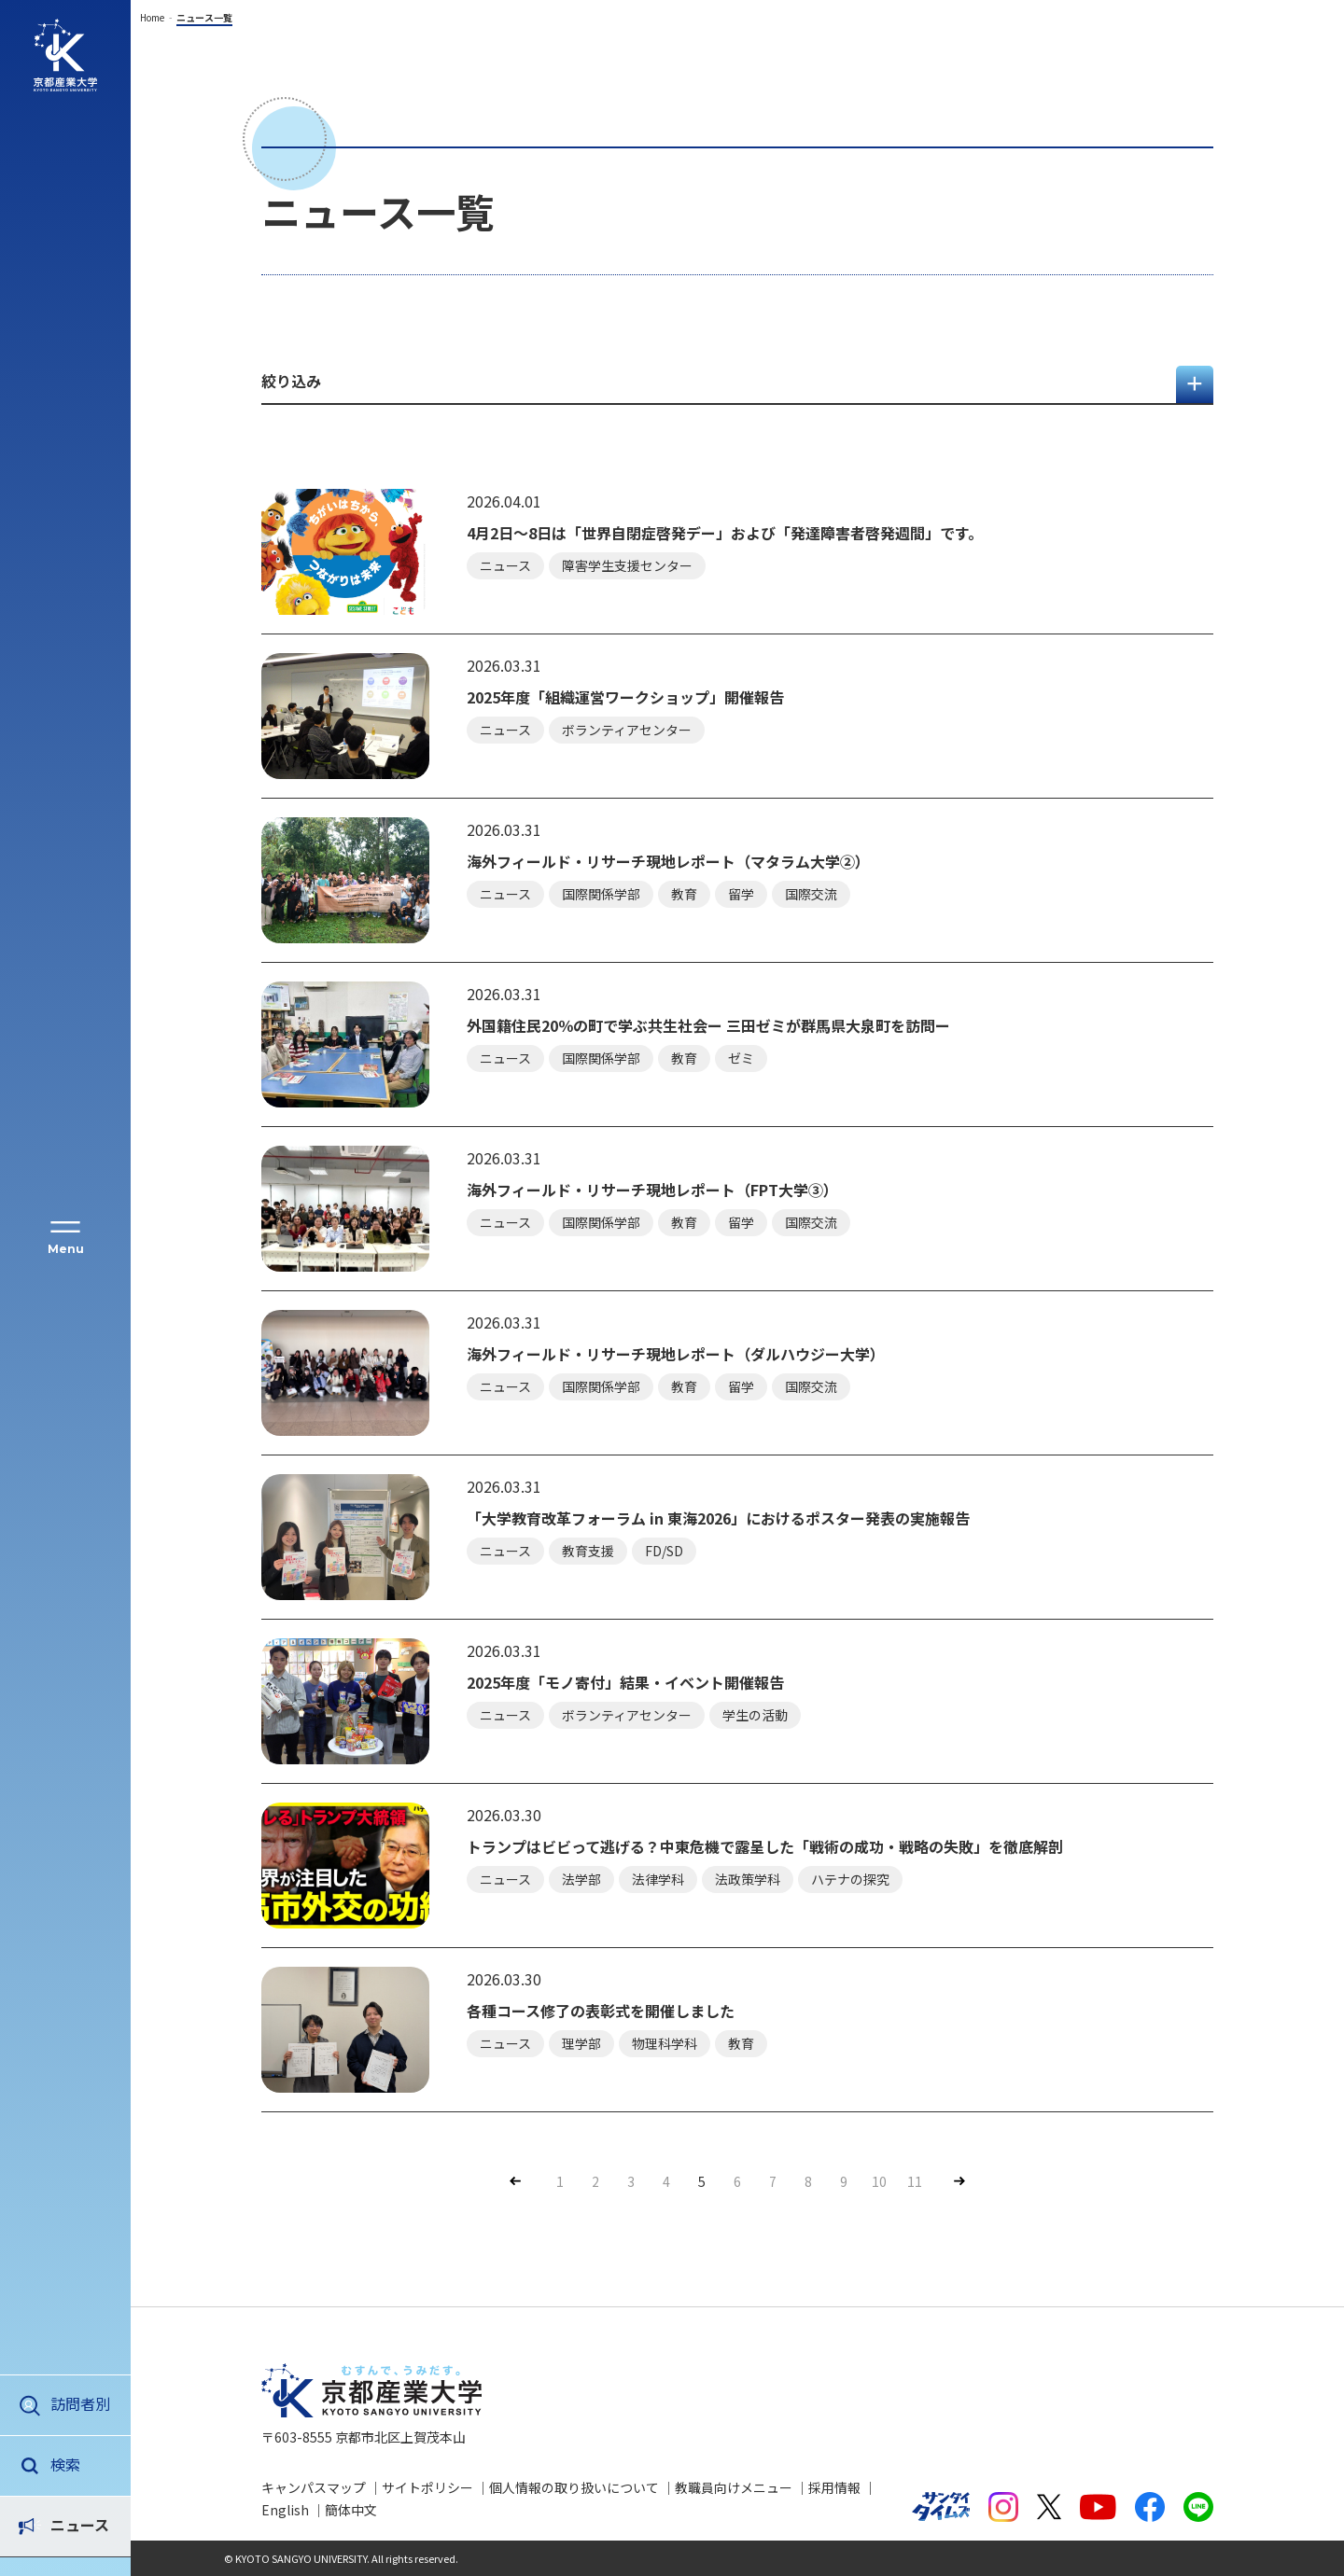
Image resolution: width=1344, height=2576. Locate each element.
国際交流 (811, 893)
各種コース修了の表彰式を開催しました (601, 2011)
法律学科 (658, 1879)
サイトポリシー (427, 2487)
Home (152, 17)
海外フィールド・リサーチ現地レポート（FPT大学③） (652, 1190)
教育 (684, 893)
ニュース (79, 2464)
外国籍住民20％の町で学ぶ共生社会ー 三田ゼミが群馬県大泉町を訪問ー (708, 1026)
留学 (741, 893)
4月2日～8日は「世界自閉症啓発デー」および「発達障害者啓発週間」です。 (725, 533)
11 (914, 2181)
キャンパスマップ (313, 2487)
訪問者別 (80, 2403)
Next (958, 2181)
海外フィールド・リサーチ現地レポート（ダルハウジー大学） (676, 1354)
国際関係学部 (601, 893)
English (285, 2509)
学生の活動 (755, 1715)
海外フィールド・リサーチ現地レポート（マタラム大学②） (668, 861)
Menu (66, 1249)
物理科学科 (664, 2043)
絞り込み (291, 380)
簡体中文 (351, 2509)
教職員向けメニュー (733, 2487)
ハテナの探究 (850, 1879)
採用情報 (834, 2487)
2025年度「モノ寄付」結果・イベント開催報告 (625, 1682)
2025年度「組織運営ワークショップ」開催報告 (625, 697)
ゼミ (741, 1058)
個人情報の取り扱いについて (574, 2487)
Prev (513, 2181)
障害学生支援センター (627, 565)
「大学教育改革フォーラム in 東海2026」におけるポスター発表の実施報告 (718, 1518)
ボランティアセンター (627, 729)
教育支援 (588, 1550)
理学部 (581, 2043)
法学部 (581, 1879)
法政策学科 (747, 1879)
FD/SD (664, 1550)
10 (879, 2181)
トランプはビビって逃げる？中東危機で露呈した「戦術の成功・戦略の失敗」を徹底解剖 (765, 1847)
